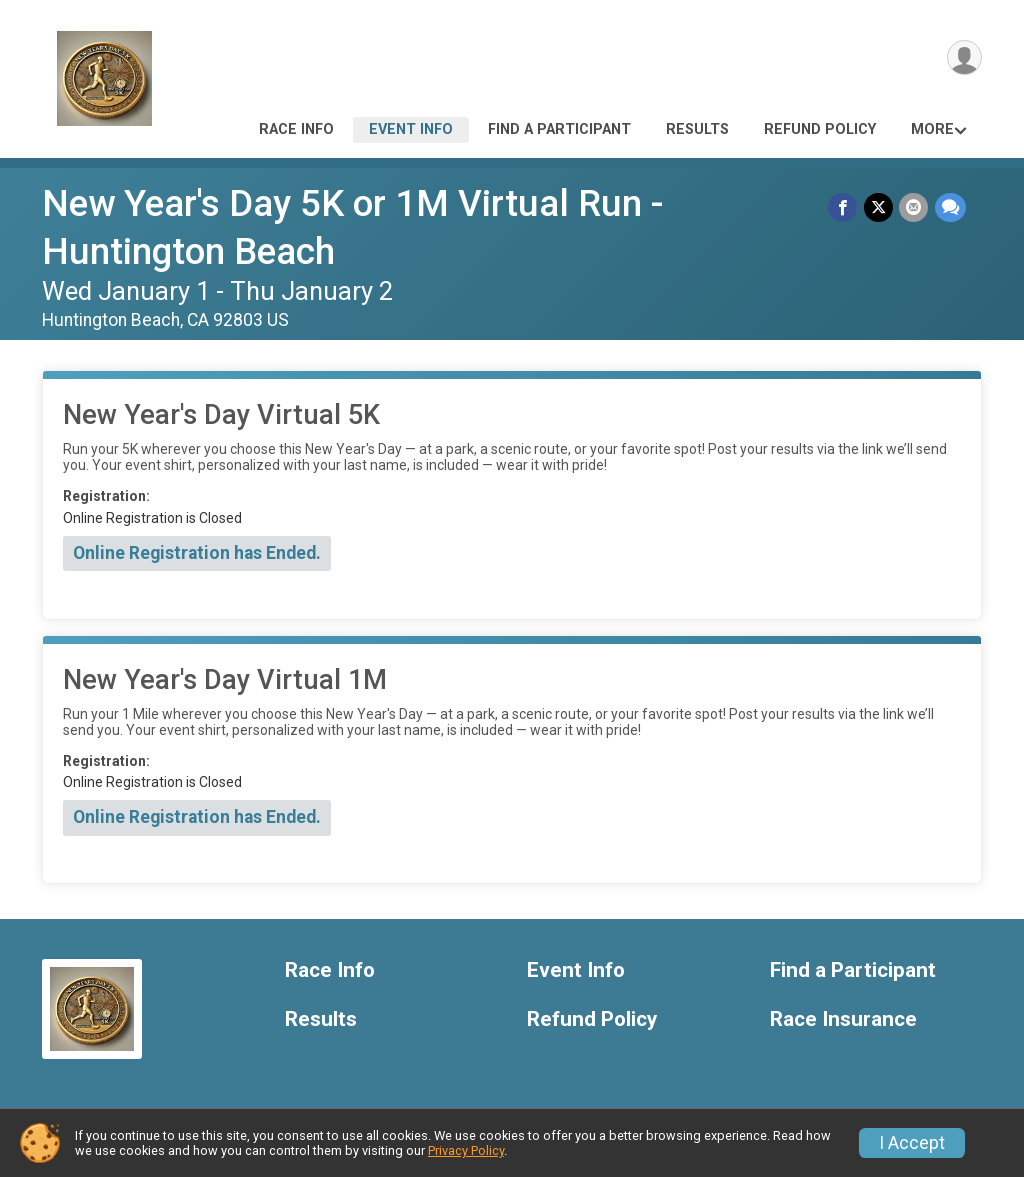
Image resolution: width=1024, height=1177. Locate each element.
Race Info (296, 129)
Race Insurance (843, 1019)
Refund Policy (820, 129)
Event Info (411, 129)
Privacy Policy (466, 1150)
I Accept (912, 1143)
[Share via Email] (914, 207)
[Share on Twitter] (879, 207)
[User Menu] (963, 58)
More (932, 129)
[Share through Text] (950, 207)
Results (697, 129)
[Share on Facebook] (844, 207)
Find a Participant (559, 129)
